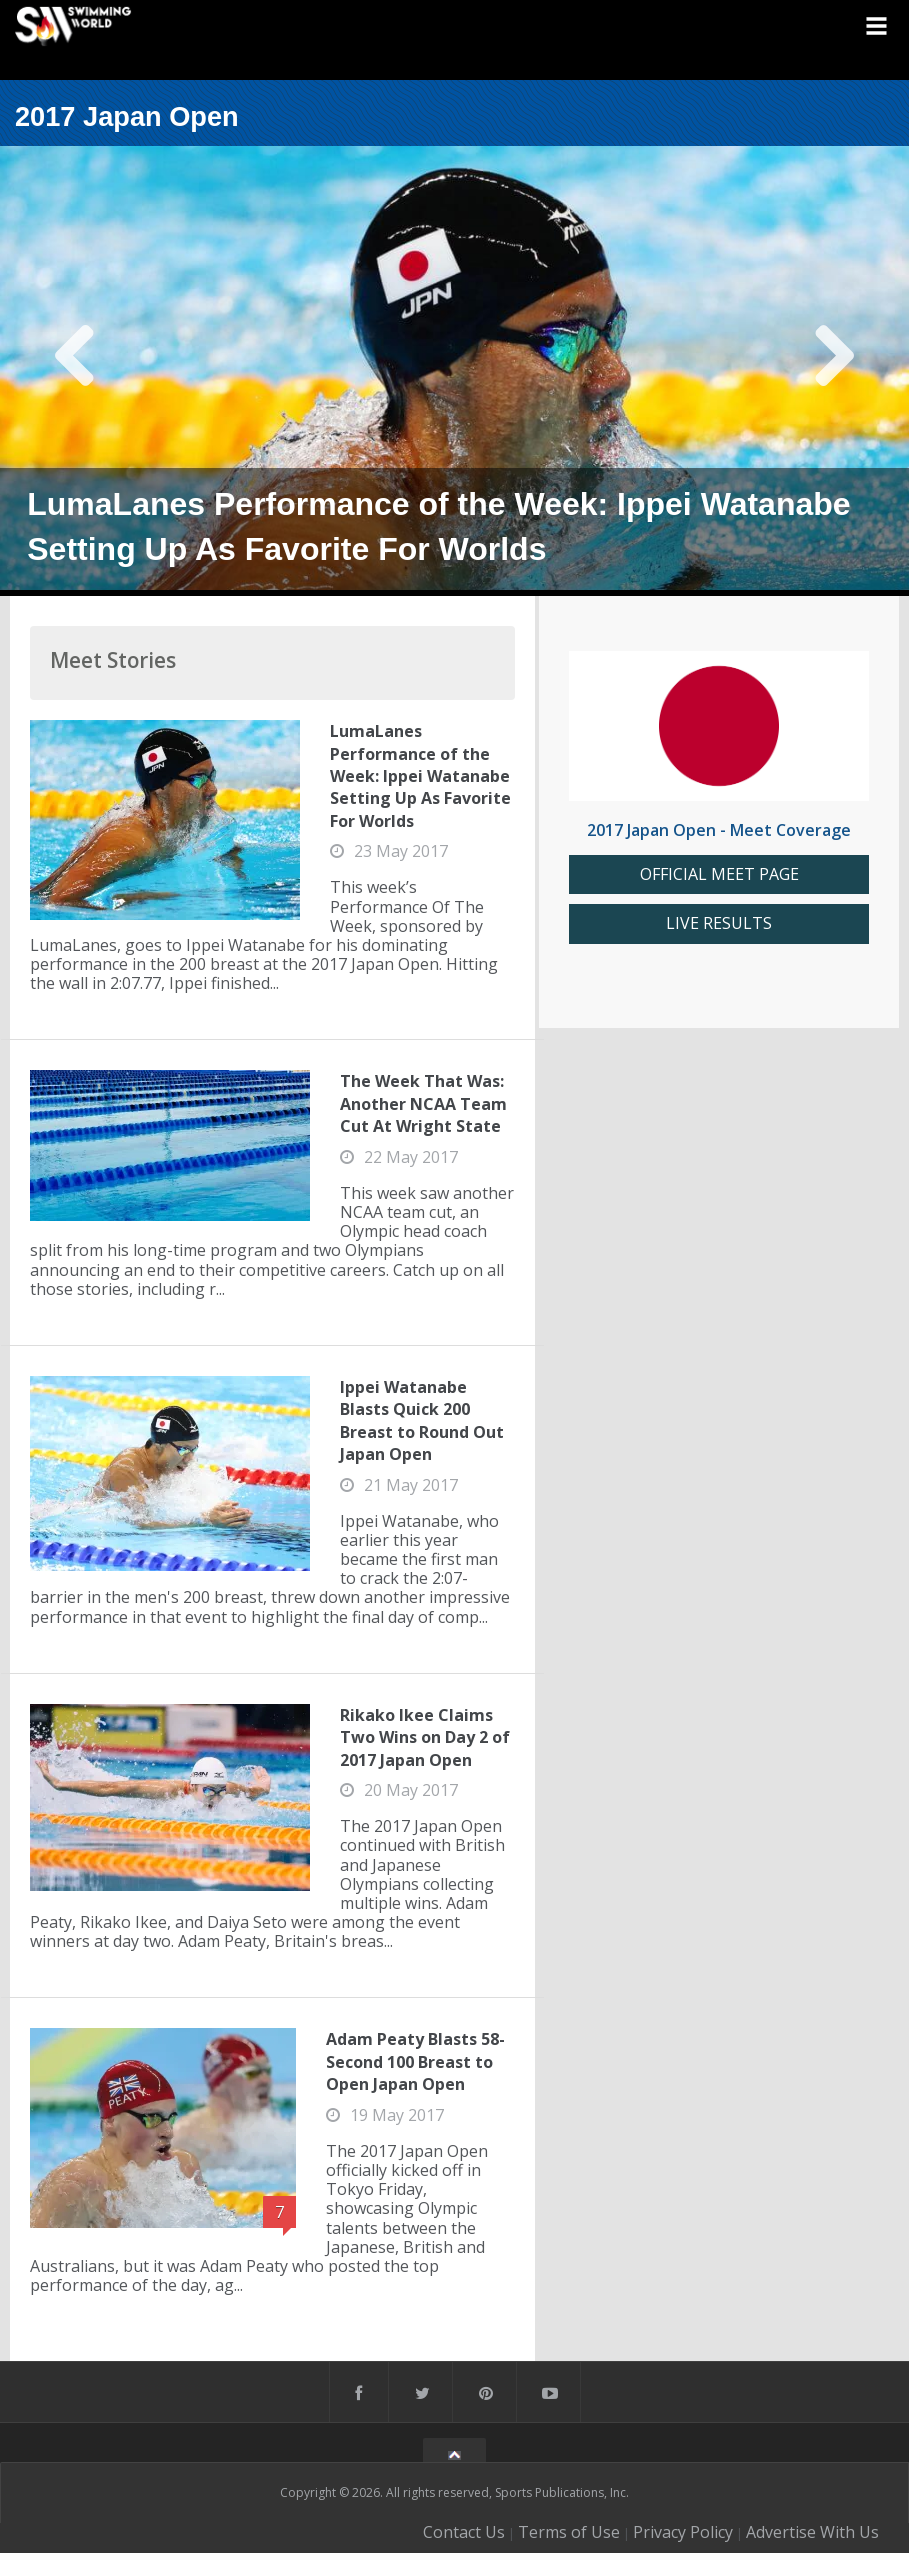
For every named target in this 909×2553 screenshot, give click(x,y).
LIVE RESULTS (719, 923)
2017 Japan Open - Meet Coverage (719, 830)
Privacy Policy (683, 2532)
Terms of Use (569, 2532)
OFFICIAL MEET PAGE (719, 874)
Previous (75, 371)
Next (833, 371)
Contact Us (464, 2532)
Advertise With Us (812, 2532)
